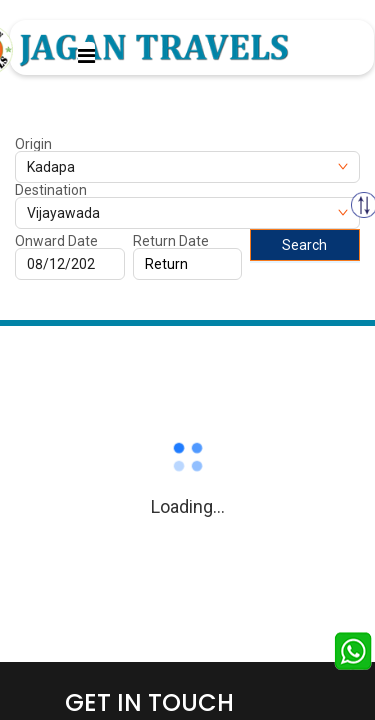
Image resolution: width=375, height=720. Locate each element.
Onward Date (56, 241)
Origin (33, 144)
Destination (51, 190)
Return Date (171, 241)
